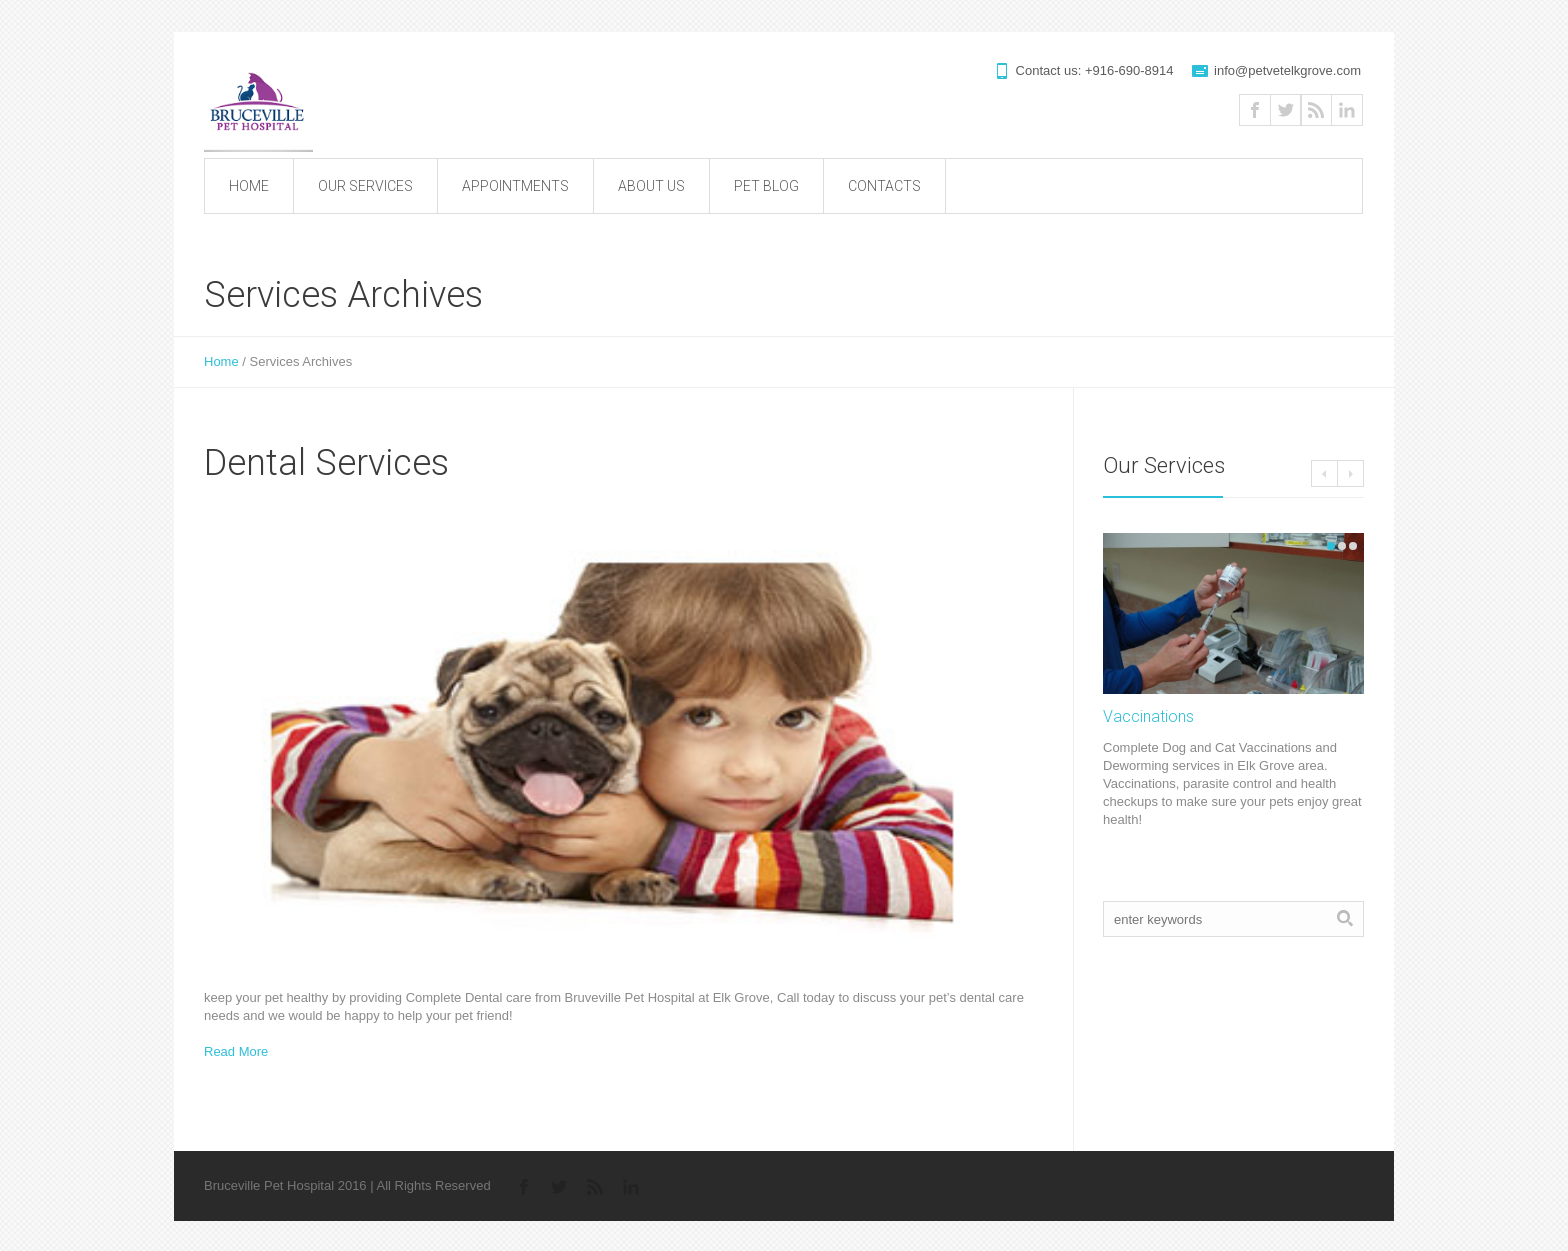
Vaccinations (1148, 716)
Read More (236, 1051)
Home (221, 361)
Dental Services (326, 463)
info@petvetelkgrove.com (1287, 70)
